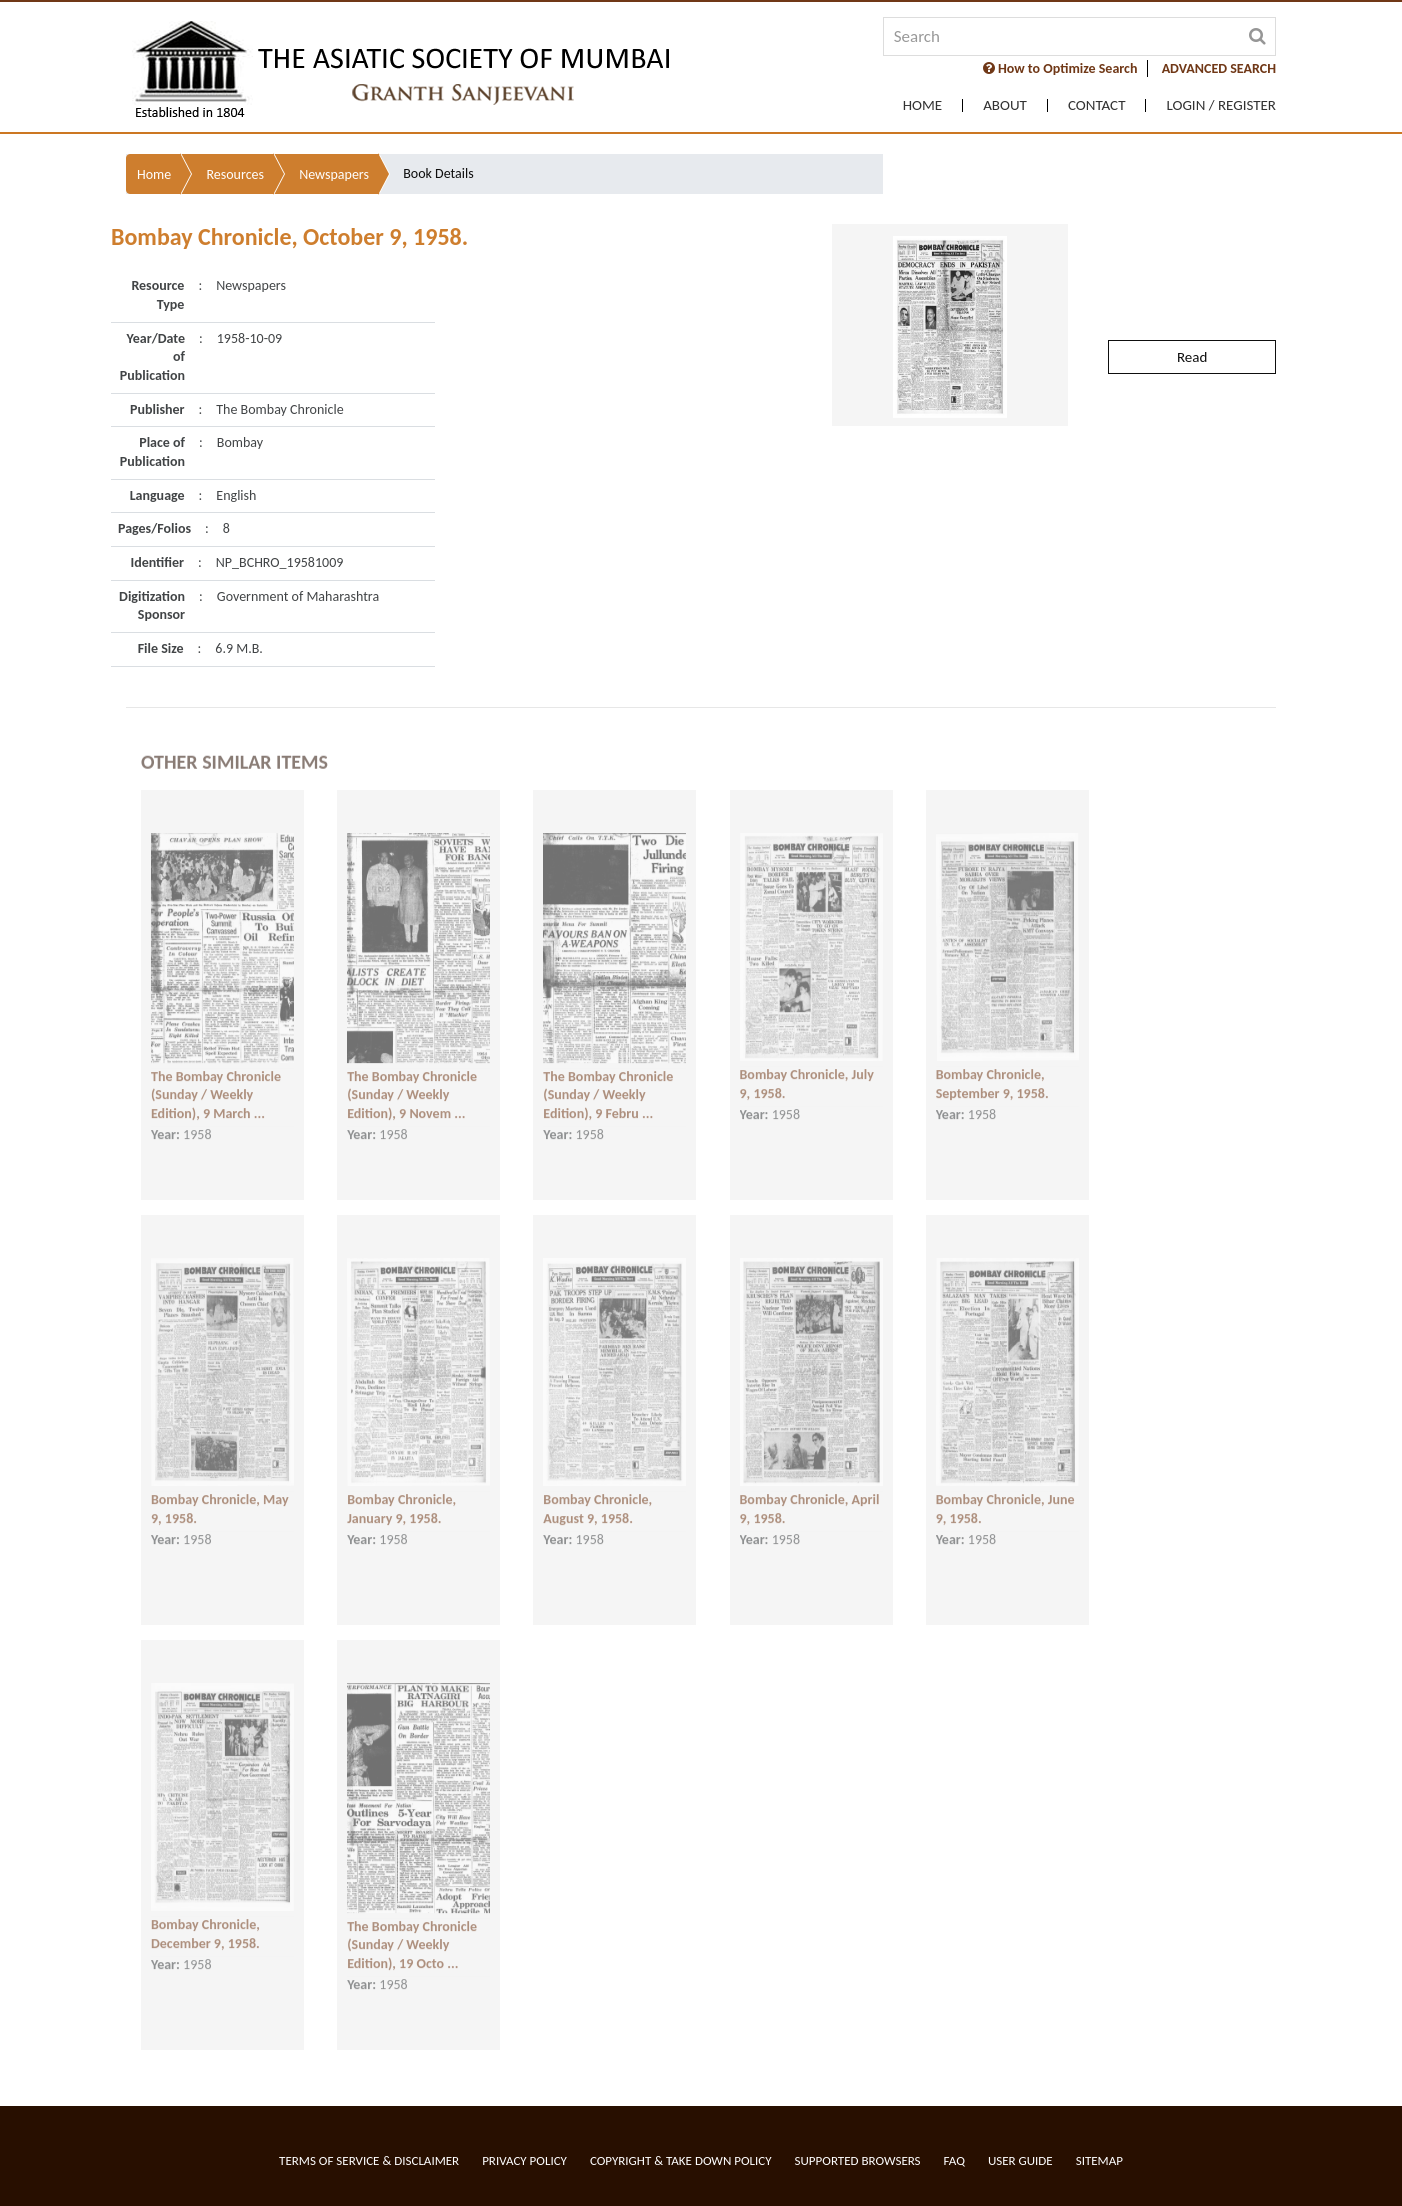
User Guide (1020, 2160)
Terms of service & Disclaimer (369, 2160)
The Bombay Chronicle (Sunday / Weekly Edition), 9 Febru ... (608, 1079)
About (1005, 105)
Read (1192, 310)
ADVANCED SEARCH (1219, 68)
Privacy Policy (524, 2160)
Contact (1097, 105)
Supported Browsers (858, 2160)
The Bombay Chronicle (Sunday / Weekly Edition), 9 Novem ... (412, 1079)
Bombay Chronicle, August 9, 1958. (597, 1493)
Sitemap (1099, 2160)
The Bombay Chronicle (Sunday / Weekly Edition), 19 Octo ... (412, 1929)
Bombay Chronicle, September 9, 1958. (992, 1068)
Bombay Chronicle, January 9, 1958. (401, 1493)
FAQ (954, 2160)
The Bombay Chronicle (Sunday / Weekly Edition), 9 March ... (216, 1079)
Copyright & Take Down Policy (681, 2160)
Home (922, 105)
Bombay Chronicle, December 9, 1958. (205, 1918)
